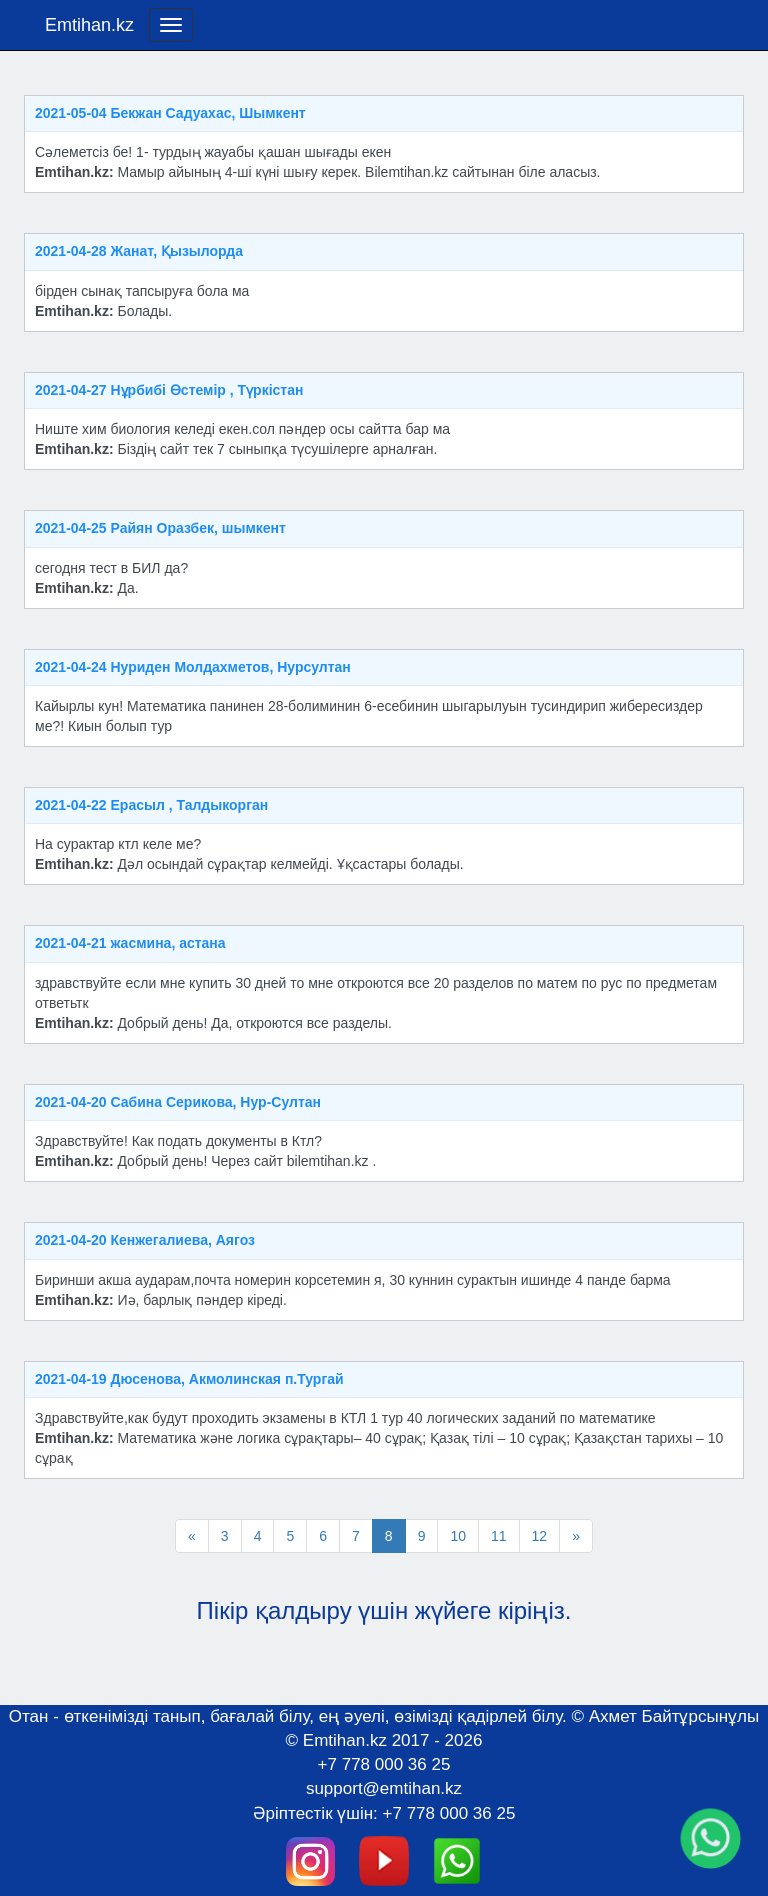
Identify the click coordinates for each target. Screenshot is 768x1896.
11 (499, 1536)
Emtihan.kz (89, 25)
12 (540, 1536)
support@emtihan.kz (384, 1788)
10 (458, 1536)
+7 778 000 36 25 (384, 1764)
